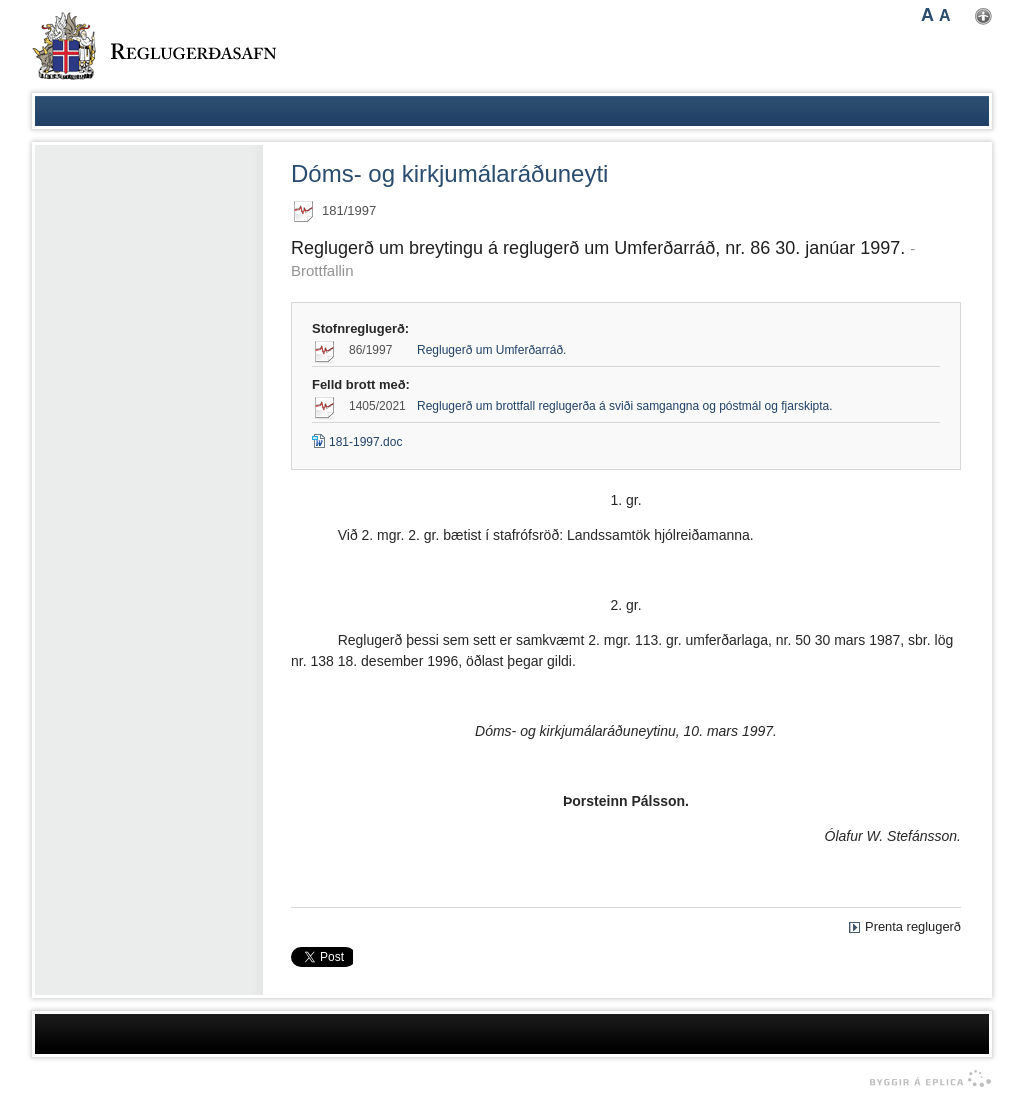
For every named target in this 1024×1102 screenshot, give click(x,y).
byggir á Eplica (925, 1079)
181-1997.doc (357, 442)
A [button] (927, 15)
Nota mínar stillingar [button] (983, 16)
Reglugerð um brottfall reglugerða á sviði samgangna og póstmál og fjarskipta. (625, 406)
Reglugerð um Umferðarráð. (491, 350)
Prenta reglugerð (913, 926)
